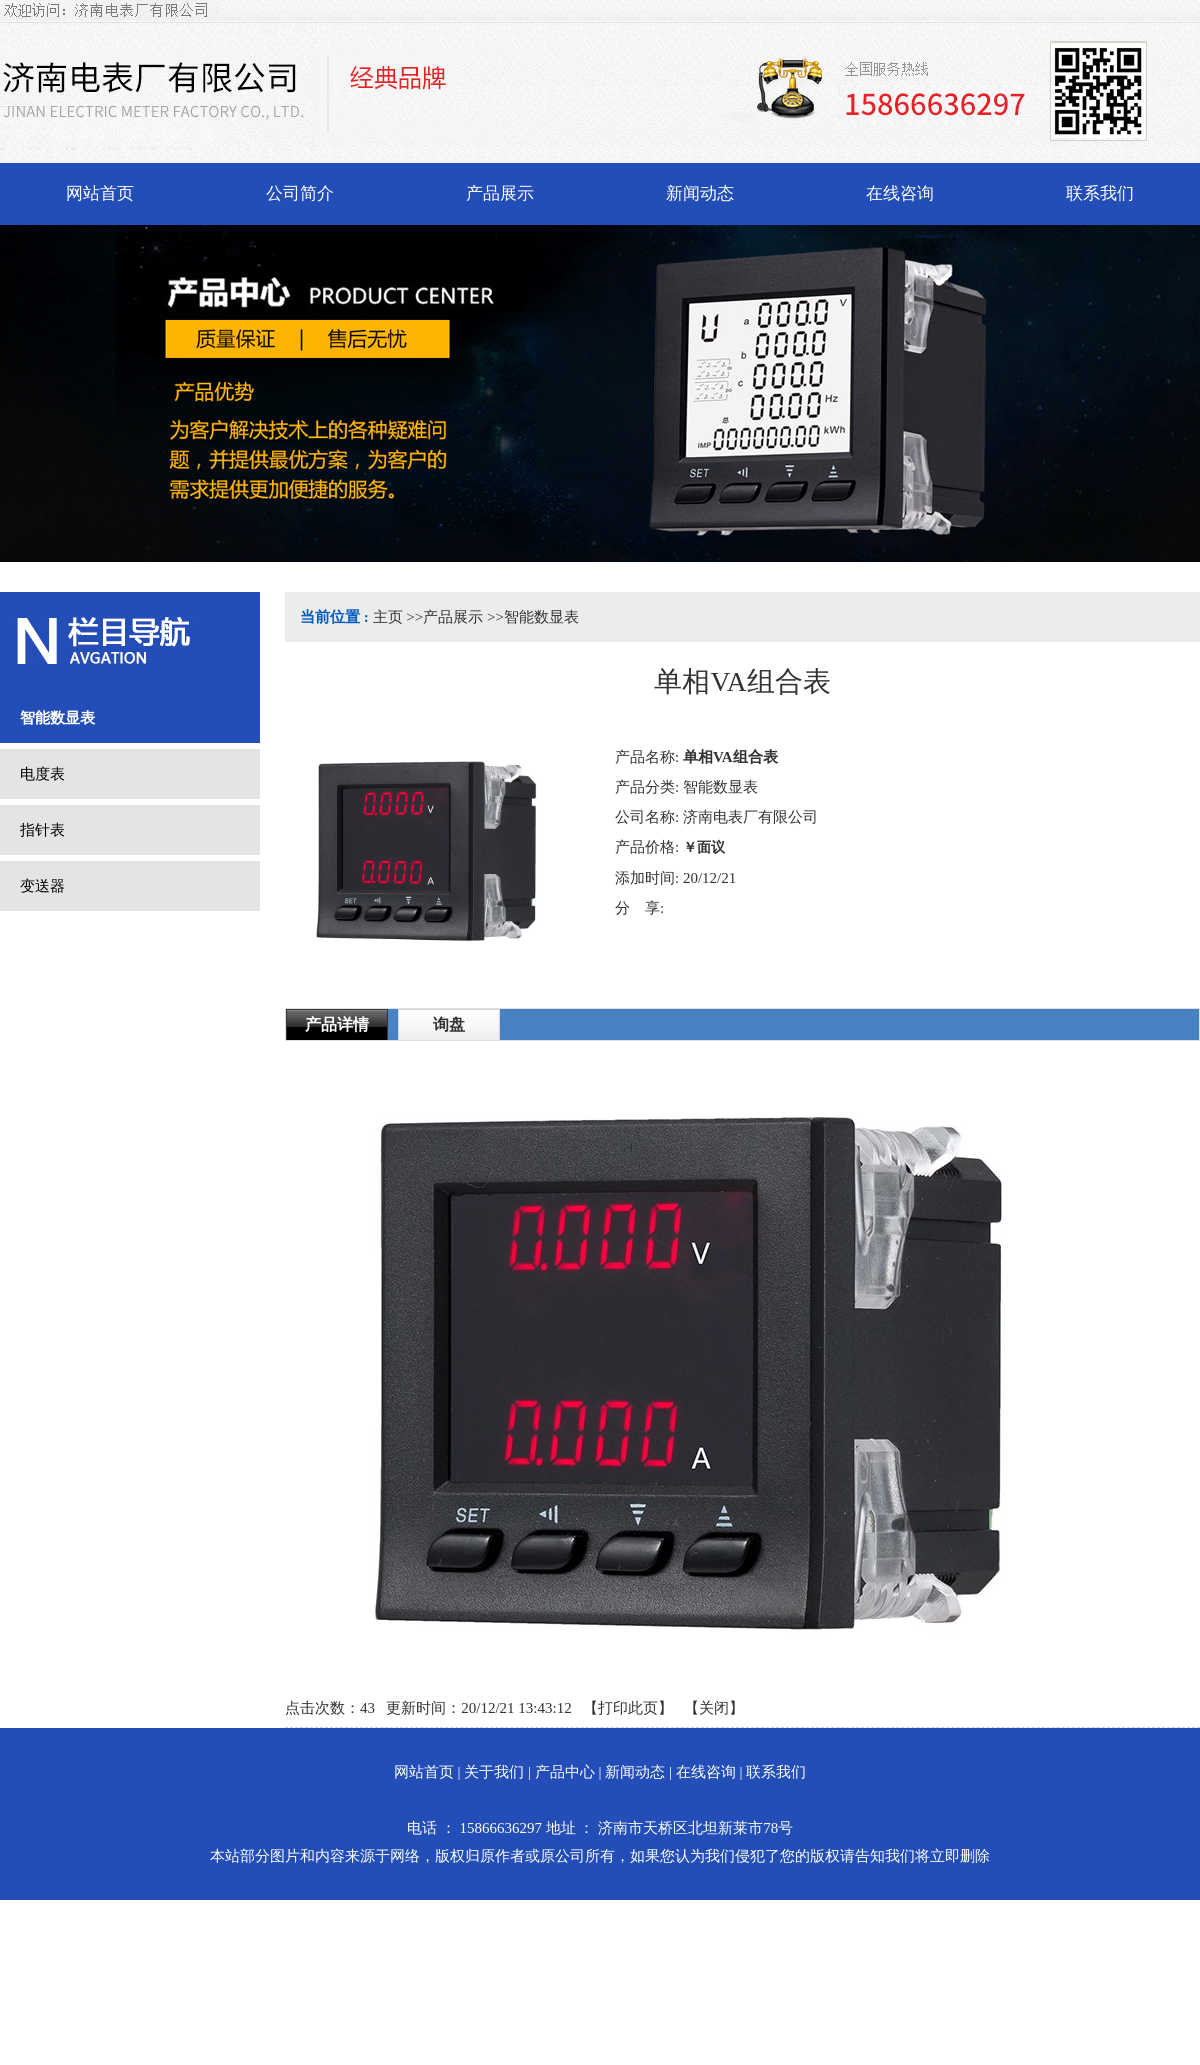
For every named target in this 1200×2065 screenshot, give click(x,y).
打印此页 (628, 1708)
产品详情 (337, 1024)
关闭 (714, 1708)
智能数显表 (541, 617)
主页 (388, 617)
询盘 (449, 1024)
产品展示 (453, 617)
